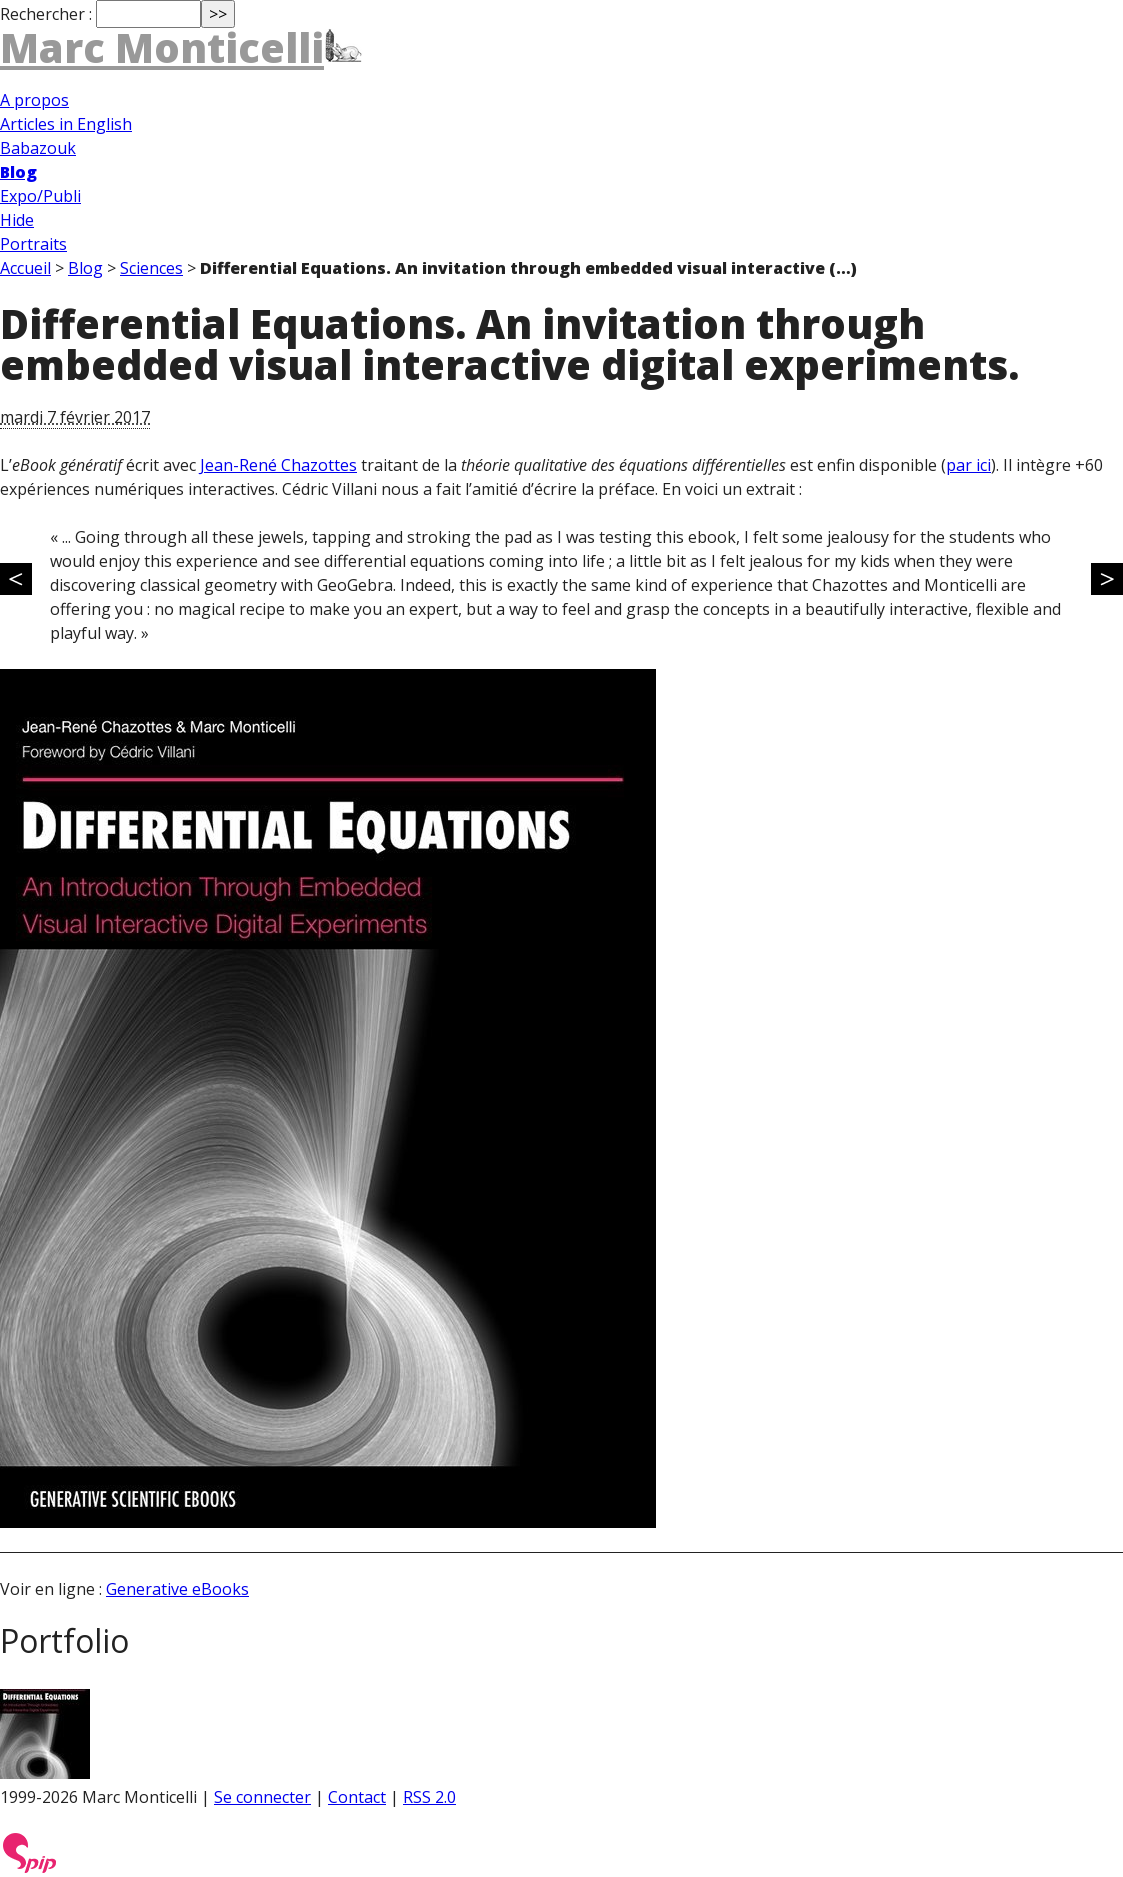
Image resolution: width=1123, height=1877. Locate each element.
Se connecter (262, 1797)
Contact (357, 1797)
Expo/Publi (40, 196)
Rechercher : (46, 14)
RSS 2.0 (429, 1797)
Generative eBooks (177, 1589)
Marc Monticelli (162, 47)
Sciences (151, 268)
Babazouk (38, 148)
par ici (968, 465)
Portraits (33, 244)
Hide (17, 220)
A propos (34, 100)
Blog (18, 172)
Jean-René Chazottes (278, 465)
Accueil (25, 268)
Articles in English (66, 124)
